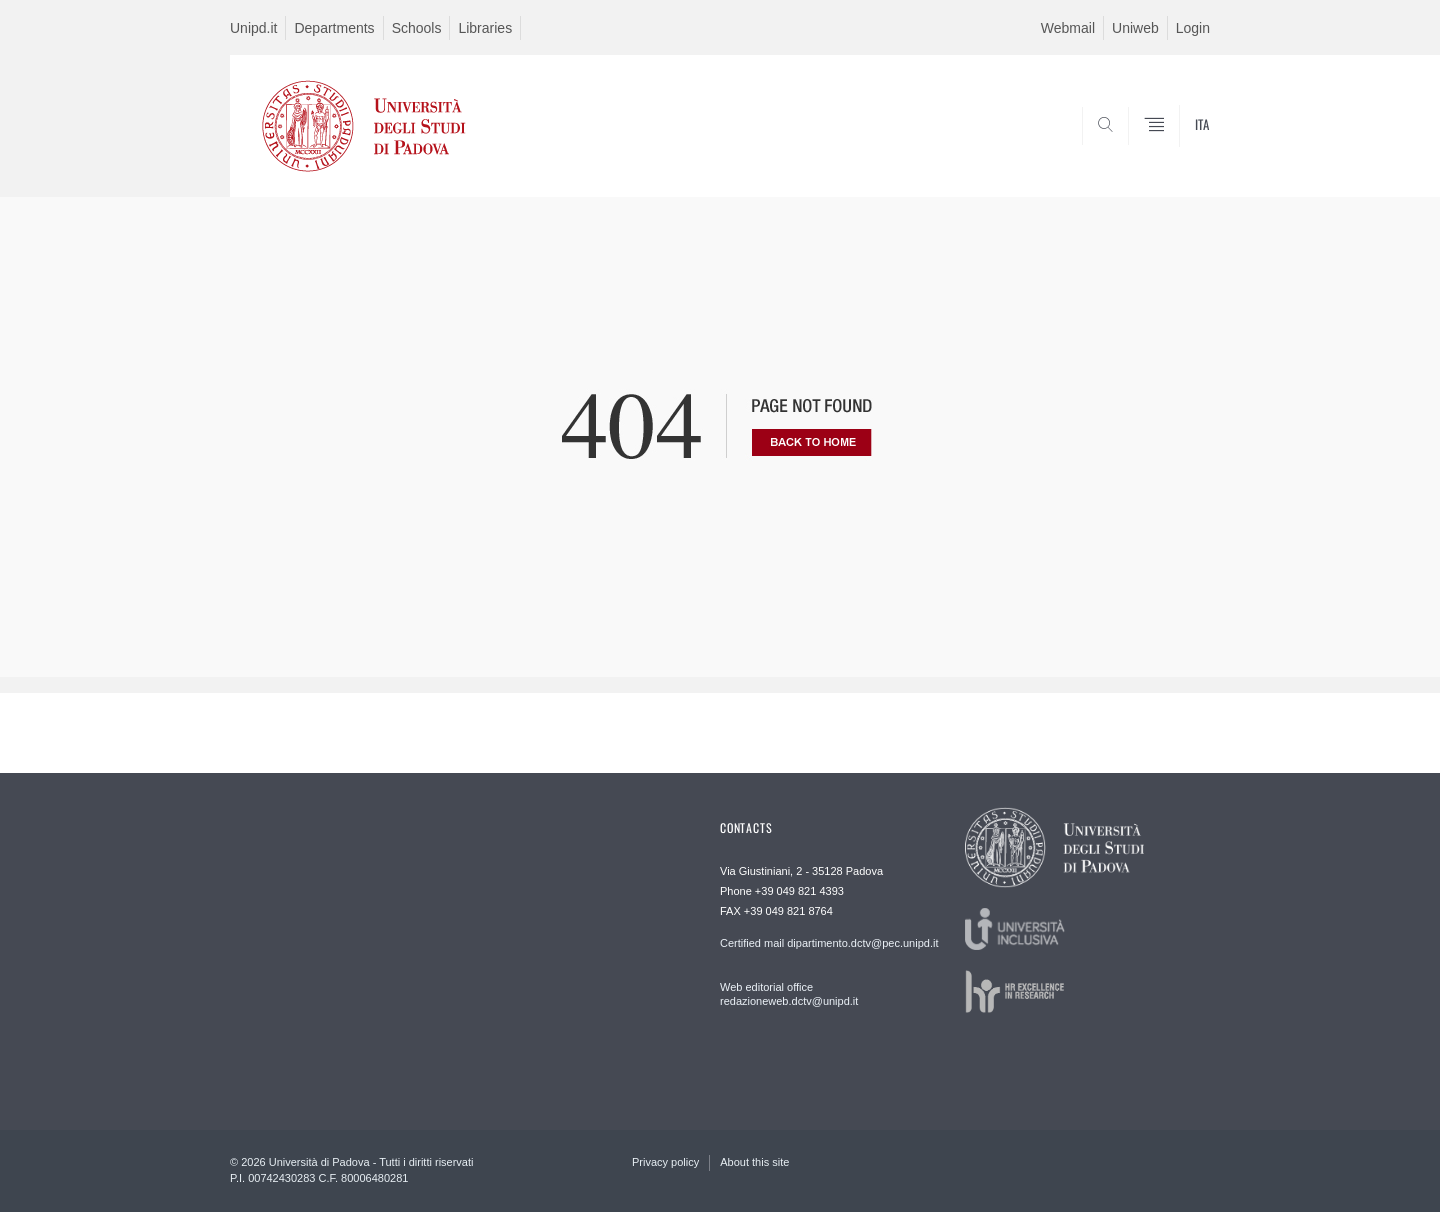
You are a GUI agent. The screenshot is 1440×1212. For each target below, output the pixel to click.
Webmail (1068, 28)
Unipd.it (253, 28)
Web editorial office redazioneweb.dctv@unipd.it (789, 994)
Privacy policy (665, 1162)
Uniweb (1135, 28)
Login (1193, 28)
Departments (334, 28)
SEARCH (1175, 149)
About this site (754, 1162)
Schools (417, 28)
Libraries (485, 28)
